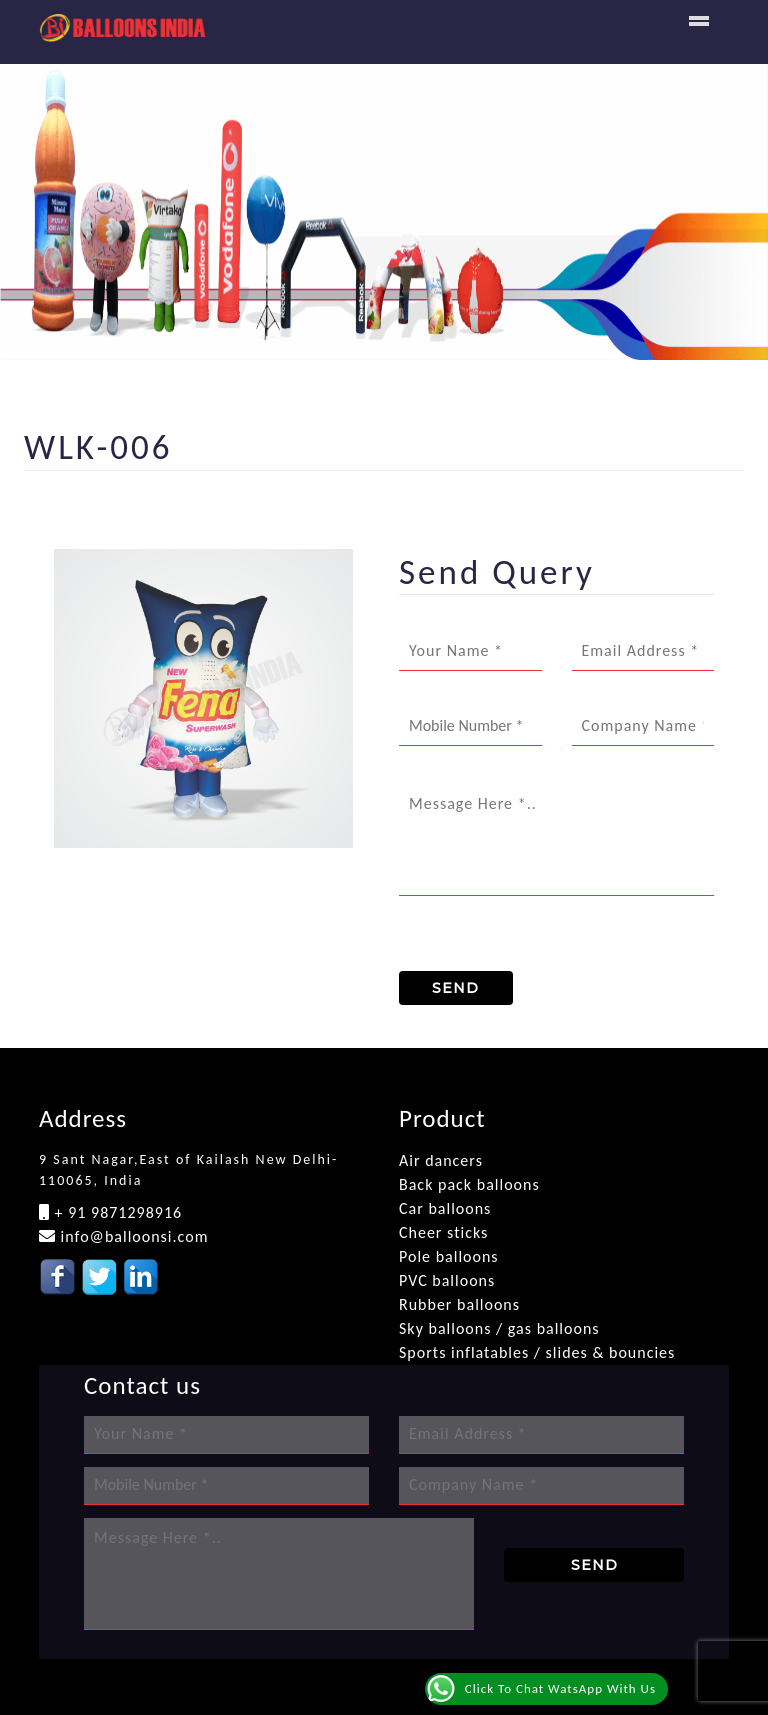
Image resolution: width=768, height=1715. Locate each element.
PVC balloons (447, 1280)
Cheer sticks (443, 1232)
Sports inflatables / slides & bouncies (537, 1352)
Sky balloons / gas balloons (499, 1328)
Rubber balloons (459, 1304)
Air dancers (441, 1160)
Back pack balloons (469, 1184)
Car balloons (445, 1208)
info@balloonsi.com (132, 1236)
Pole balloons (449, 1256)
